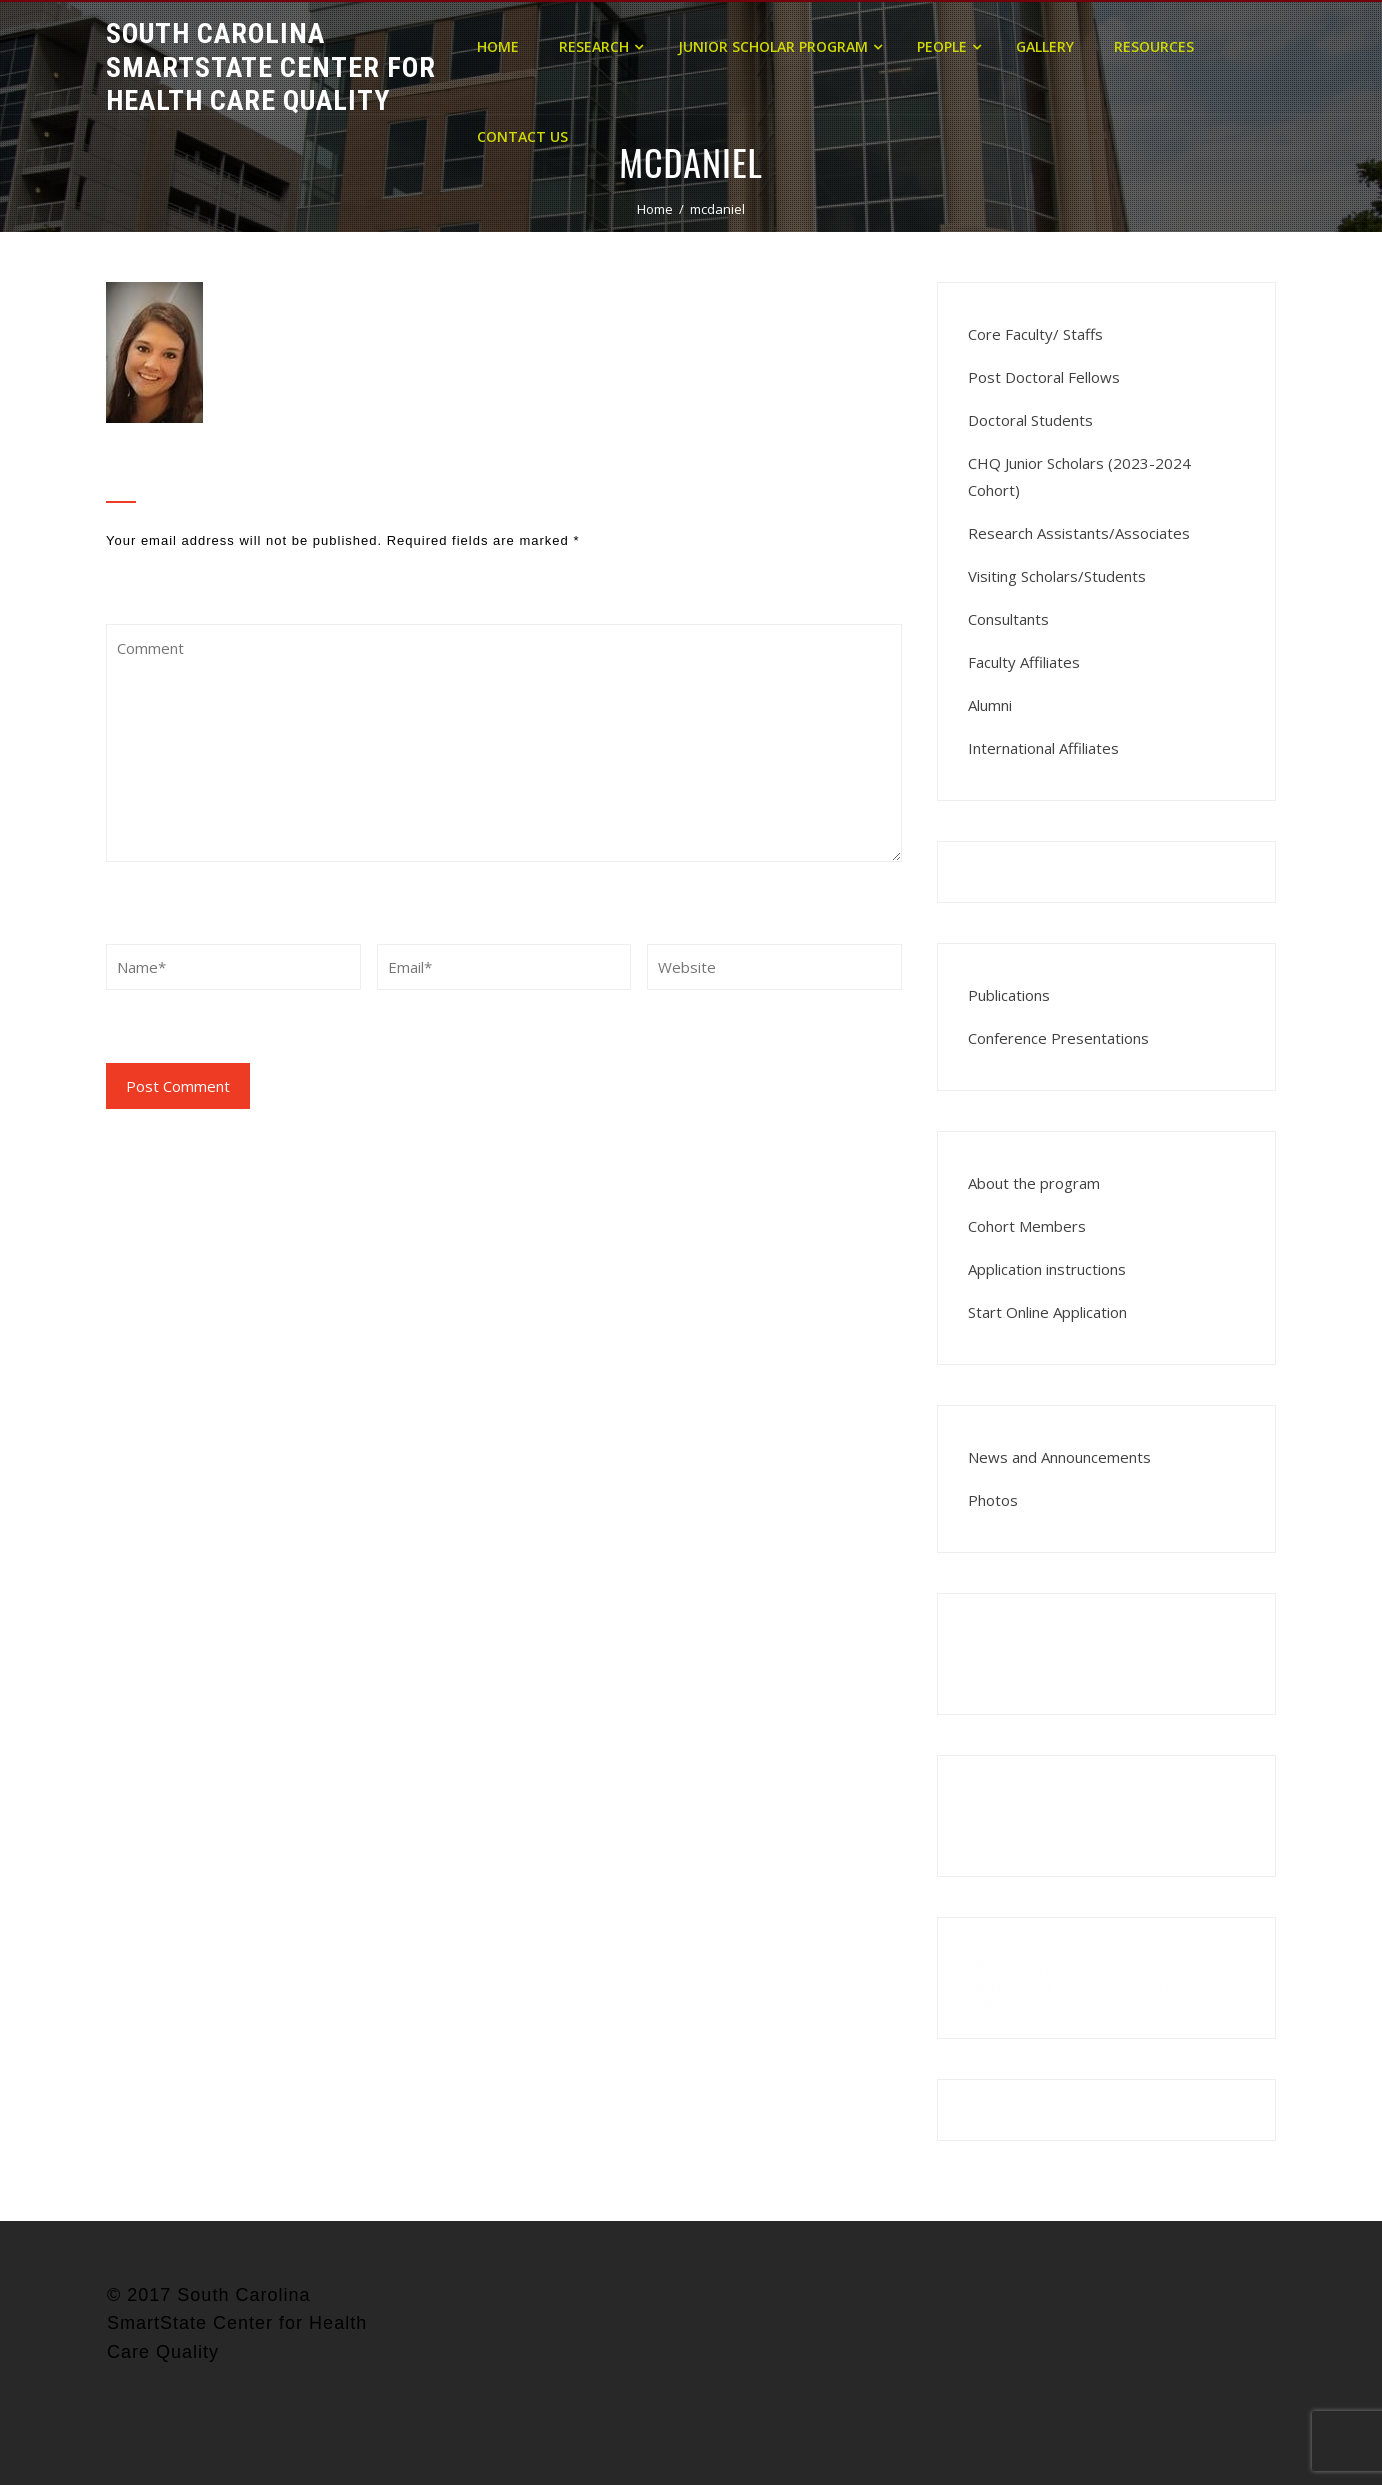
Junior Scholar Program (780, 46)
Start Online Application (1047, 1312)
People (949, 46)
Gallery (1045, 46)
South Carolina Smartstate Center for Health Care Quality (271, 67)
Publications (1009, 995)
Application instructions (1047, 1269)
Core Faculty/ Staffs (1035, 334)
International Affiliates (1043, 748)
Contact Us (522, 136)
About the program (1034, 1183)
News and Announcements (1059, 1457)
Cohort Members (1027, 1226)
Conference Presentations (1058, 1038)
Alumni (990, 705)
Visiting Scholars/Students (1057, 576)
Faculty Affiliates (1024, 662)
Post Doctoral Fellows (1044, 377)
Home (498, 46)
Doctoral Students (1030, 420)
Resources (1154, 46)
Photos (993, 1500)
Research (601, 46)
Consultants (1008, 619)
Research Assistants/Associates (1079, 533)
